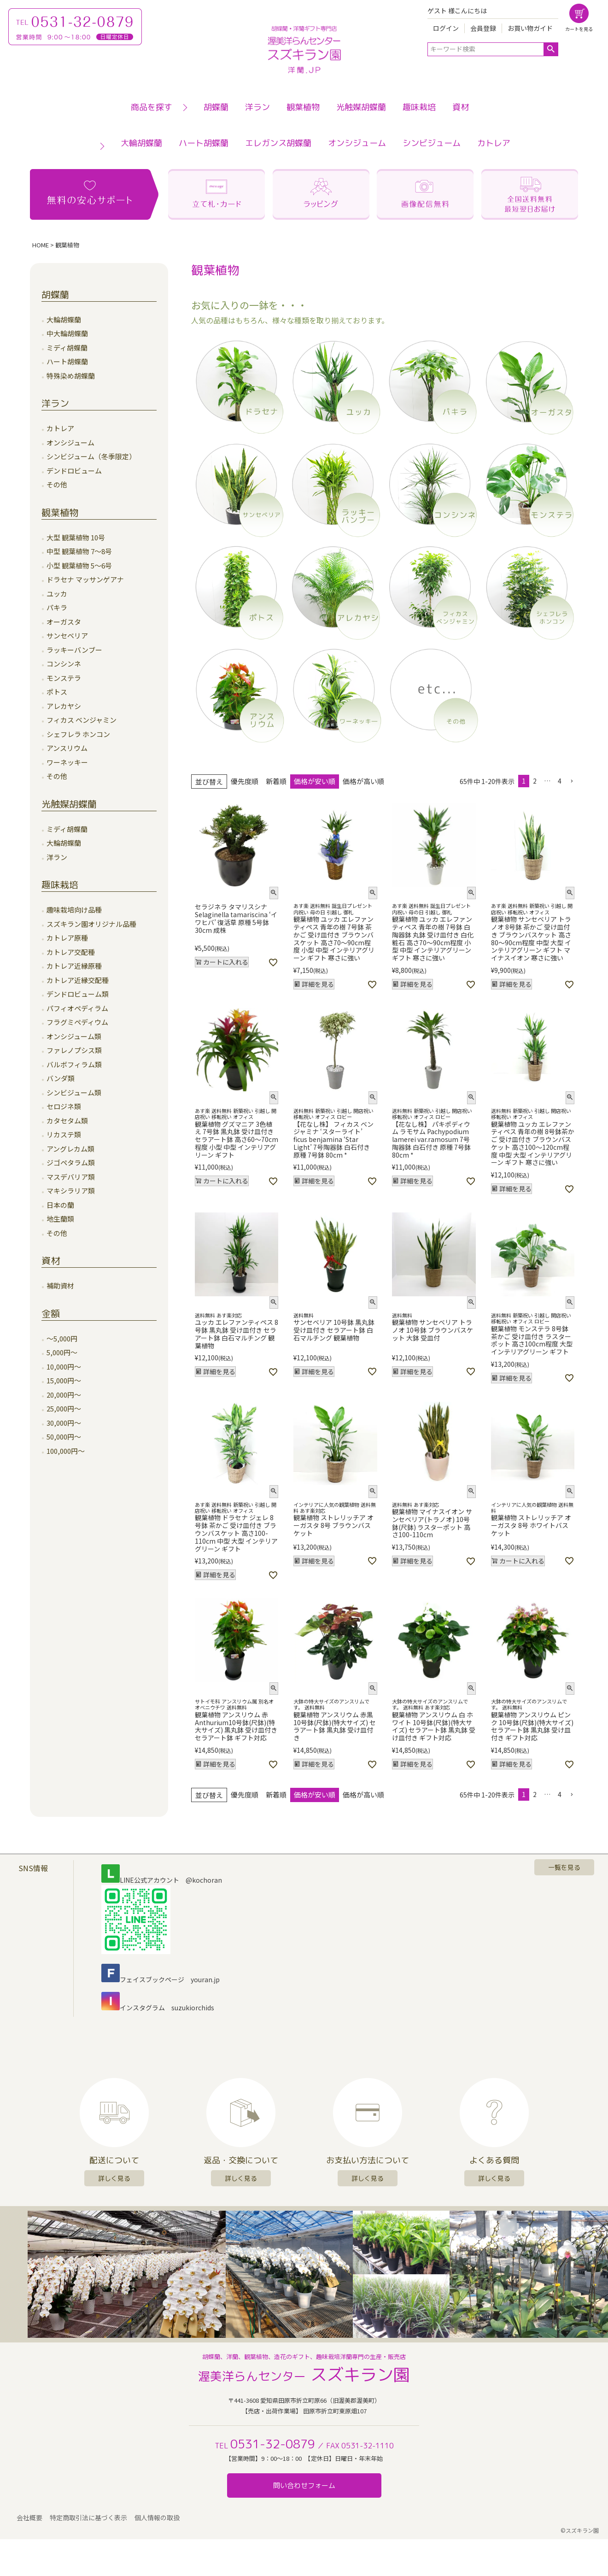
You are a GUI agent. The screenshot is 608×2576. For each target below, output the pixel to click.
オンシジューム (357, 143)
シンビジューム (432, 143)
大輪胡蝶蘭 (141, 143)
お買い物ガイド (530, 28)
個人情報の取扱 (158, 2518)
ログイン (446, 28)
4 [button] (559, 780)
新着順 (276, 781)
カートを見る (579, 28)
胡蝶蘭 (216, 107)
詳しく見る (114, 2178)
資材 (460, 107)
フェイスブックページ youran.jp (160, 1979)
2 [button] (535, 780)
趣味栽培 (419, 107)
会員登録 (483, 28)
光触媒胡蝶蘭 (361, 107)
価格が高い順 (363, 781)
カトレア (493, 143)
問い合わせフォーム (304, 2485)
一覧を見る (564, 1867)
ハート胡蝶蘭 (203, 143)
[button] (571, 781)
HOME (40, 244)
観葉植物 (303, 107)
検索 (551, 49)
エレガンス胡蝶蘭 (278, 143)
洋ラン (257, 107)
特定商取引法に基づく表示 (89, 2518)
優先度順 (244, 781)
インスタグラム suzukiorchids (157, 2007)
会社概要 (30, 2518)
